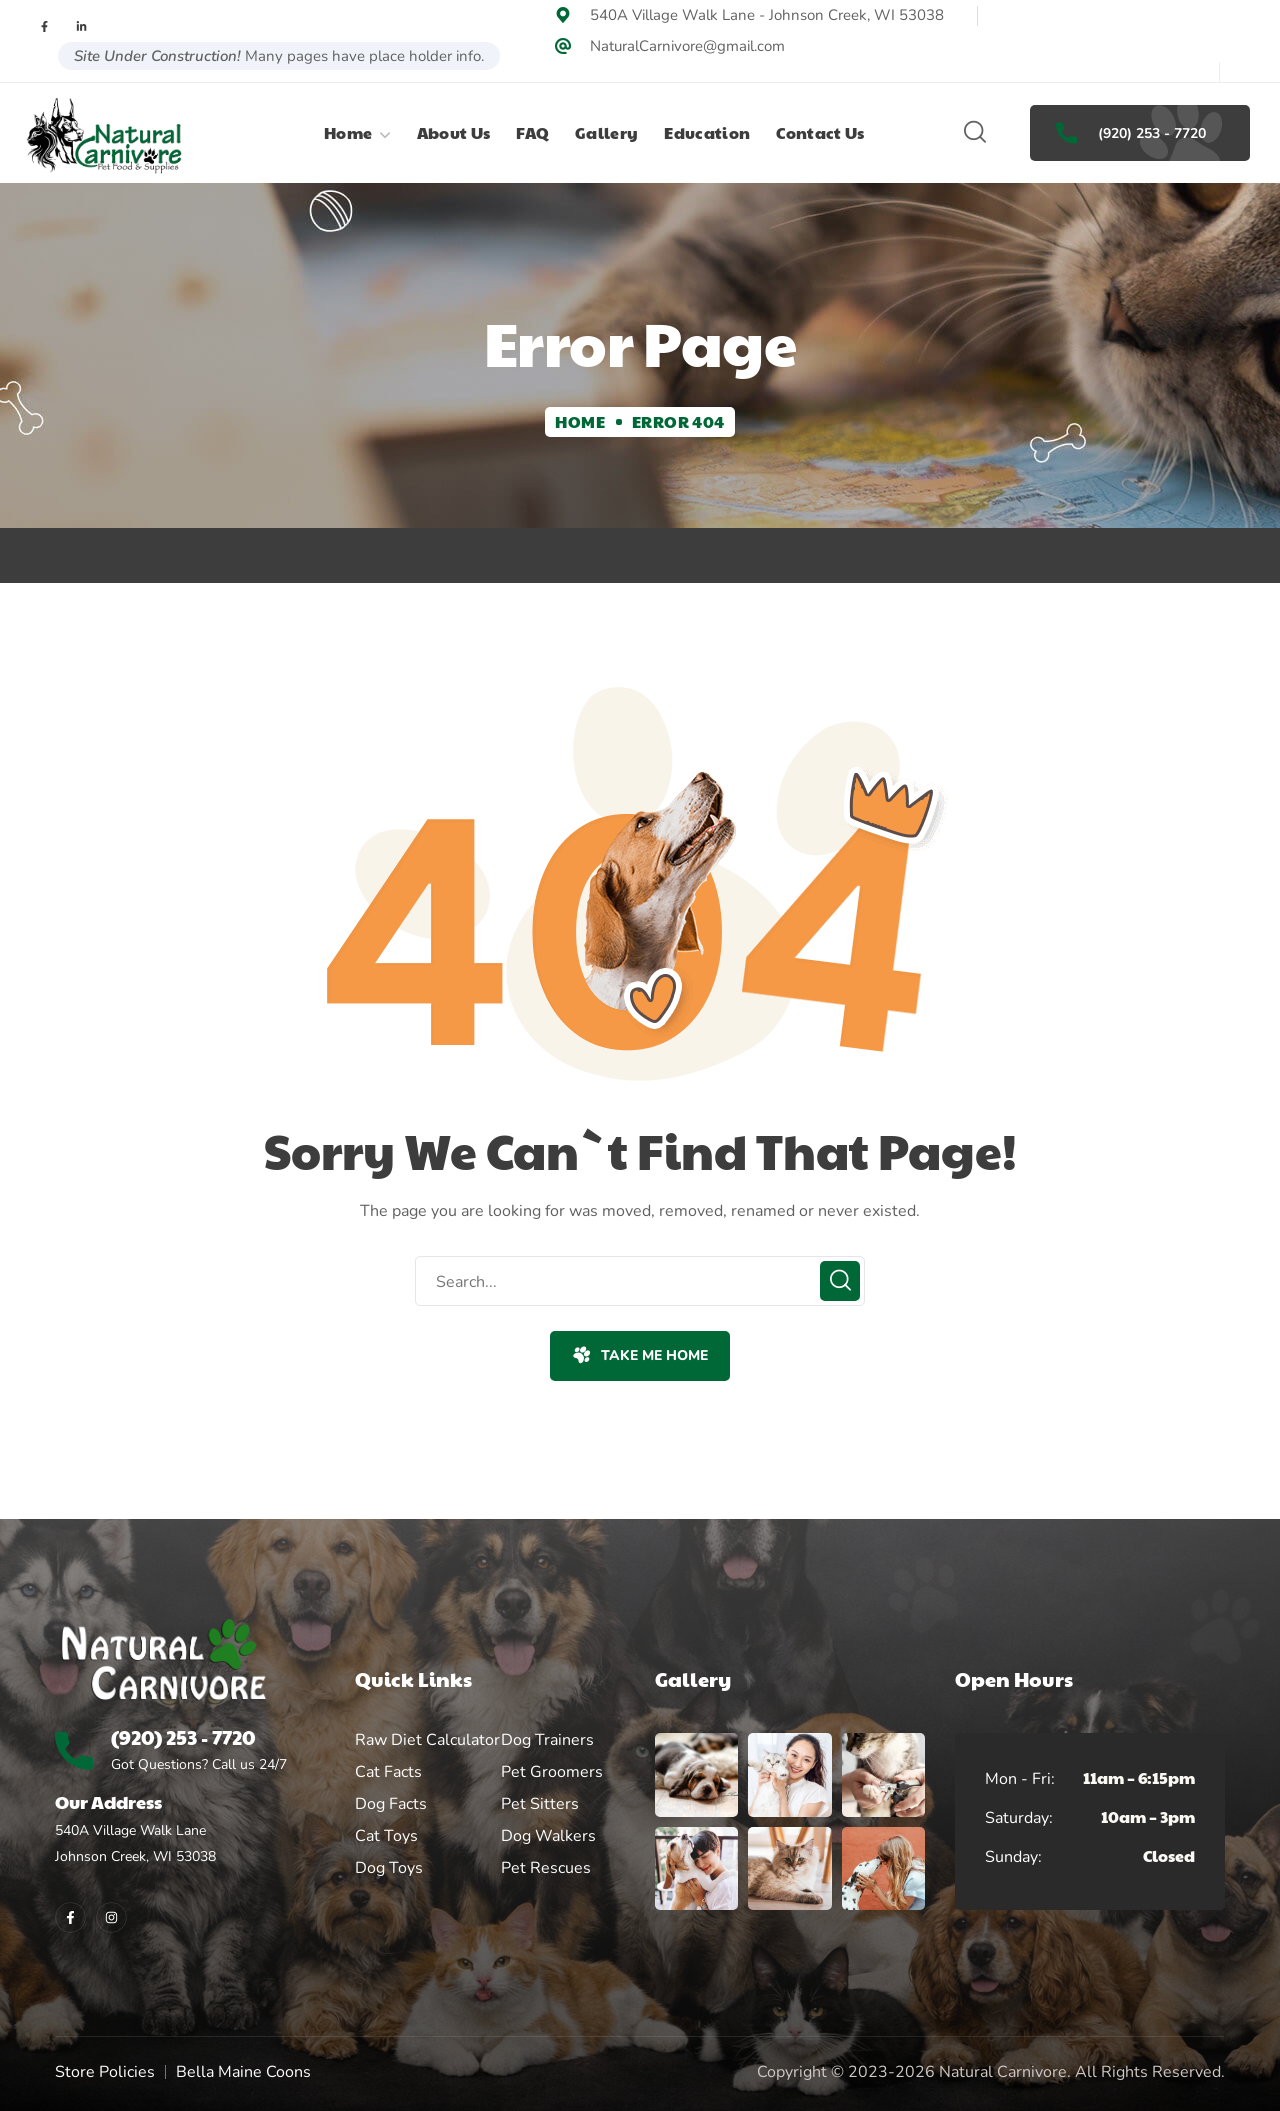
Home (580, 421)
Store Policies (105, 2072)
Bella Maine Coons (243, 2072)
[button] (975, 133)
